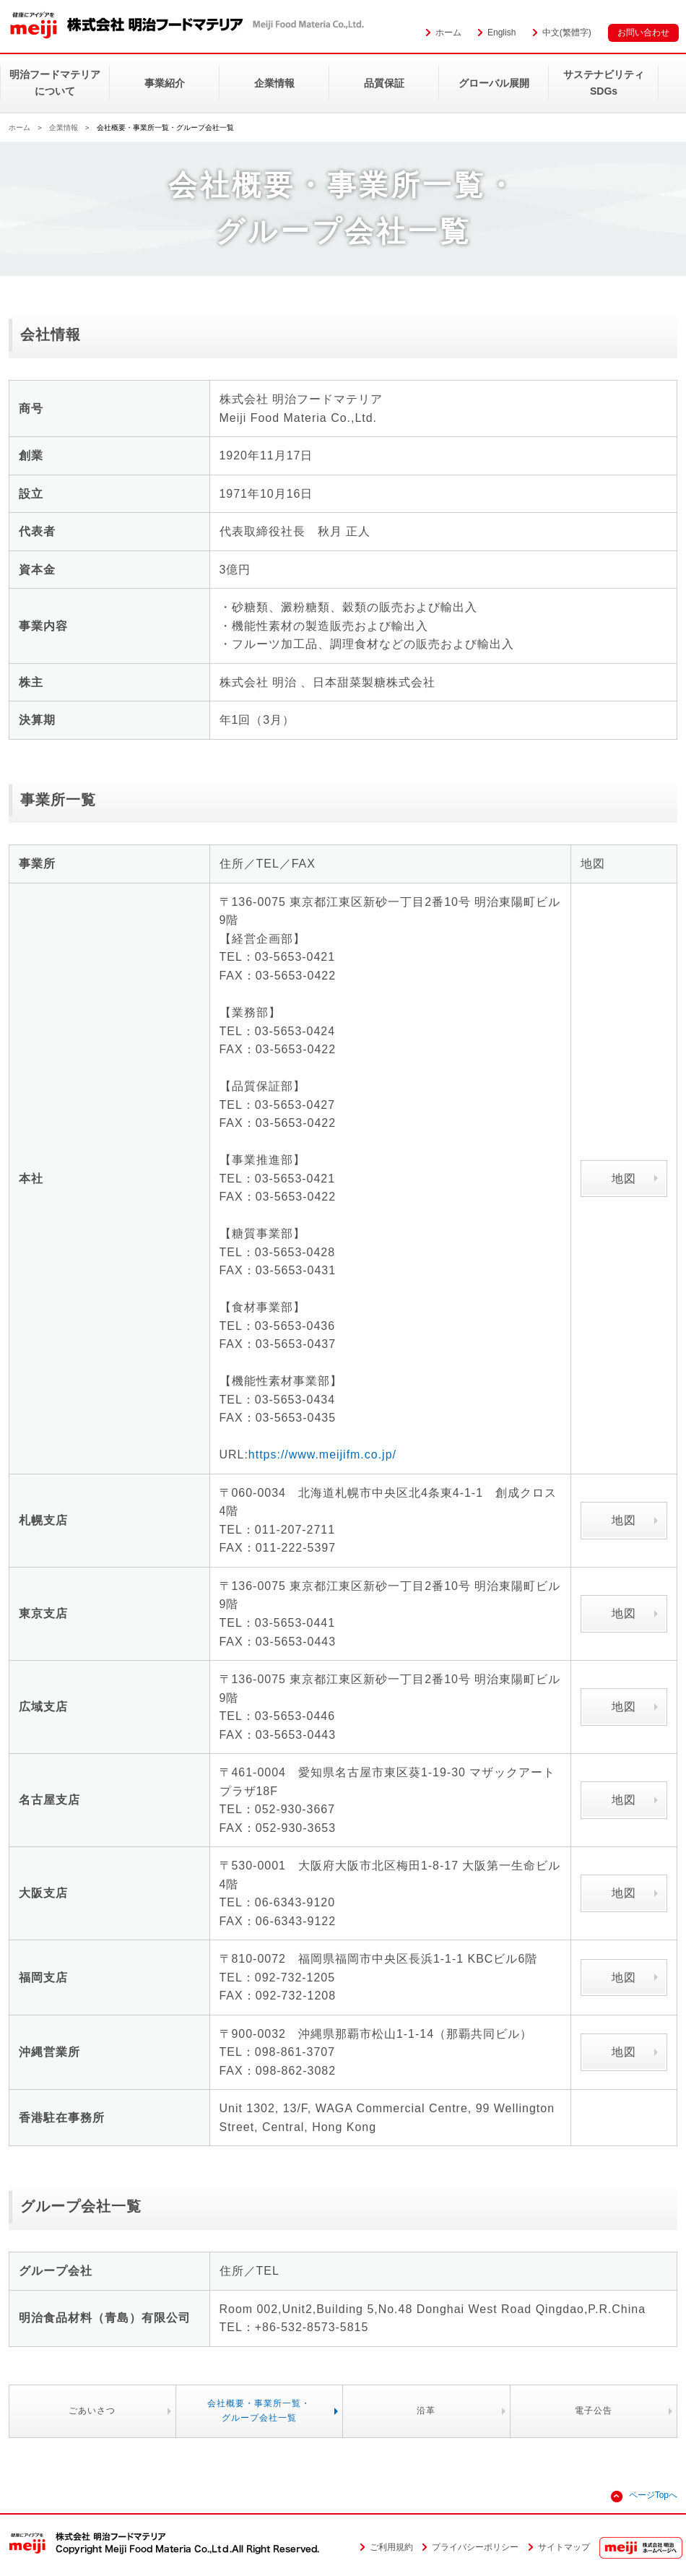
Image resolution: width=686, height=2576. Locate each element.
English (501, 32)
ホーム (448, 32)
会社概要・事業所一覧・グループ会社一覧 (259, 2410)
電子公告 (593, 2411)
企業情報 (274, 83)
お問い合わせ (643, 32)
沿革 (426, 2411)
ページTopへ (653, 2495)
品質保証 (384, 83)
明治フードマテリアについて (54, 82)
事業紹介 (164, 83)
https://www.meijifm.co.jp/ (322, 1454)
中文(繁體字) (566, 32)
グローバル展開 (494, 83)
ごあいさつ (92, 2411)
